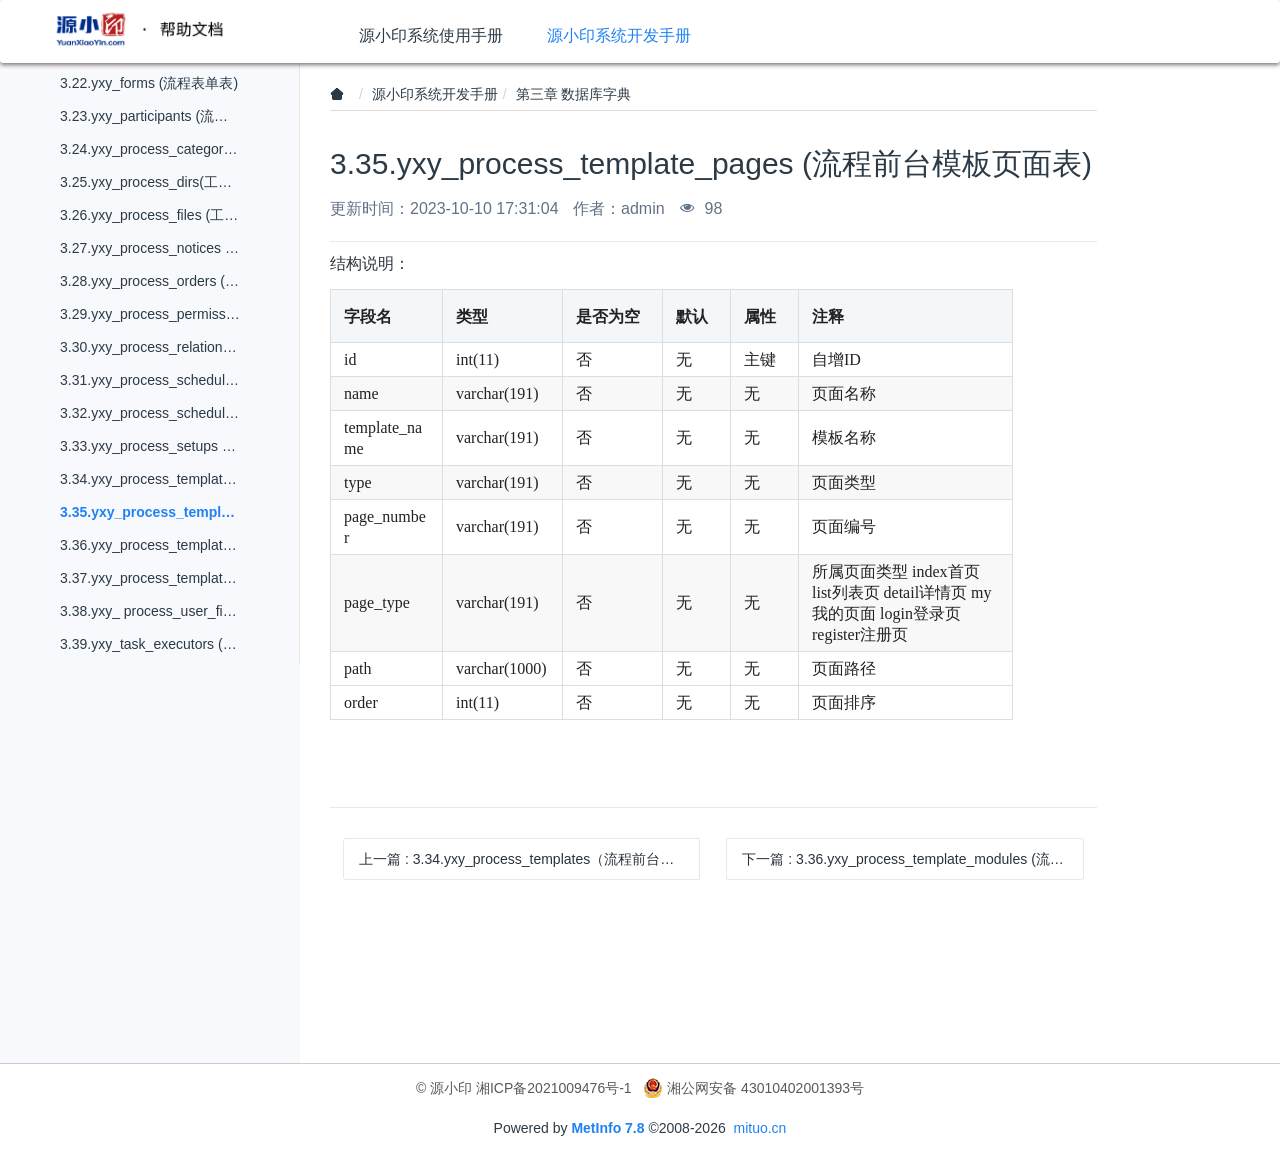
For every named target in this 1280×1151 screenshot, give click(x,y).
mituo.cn (759, 1128)
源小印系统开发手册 (435, 94)
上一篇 (529, 859)
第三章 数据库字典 (574, 94)
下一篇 (912, 859)
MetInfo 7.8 (607, 1128)
